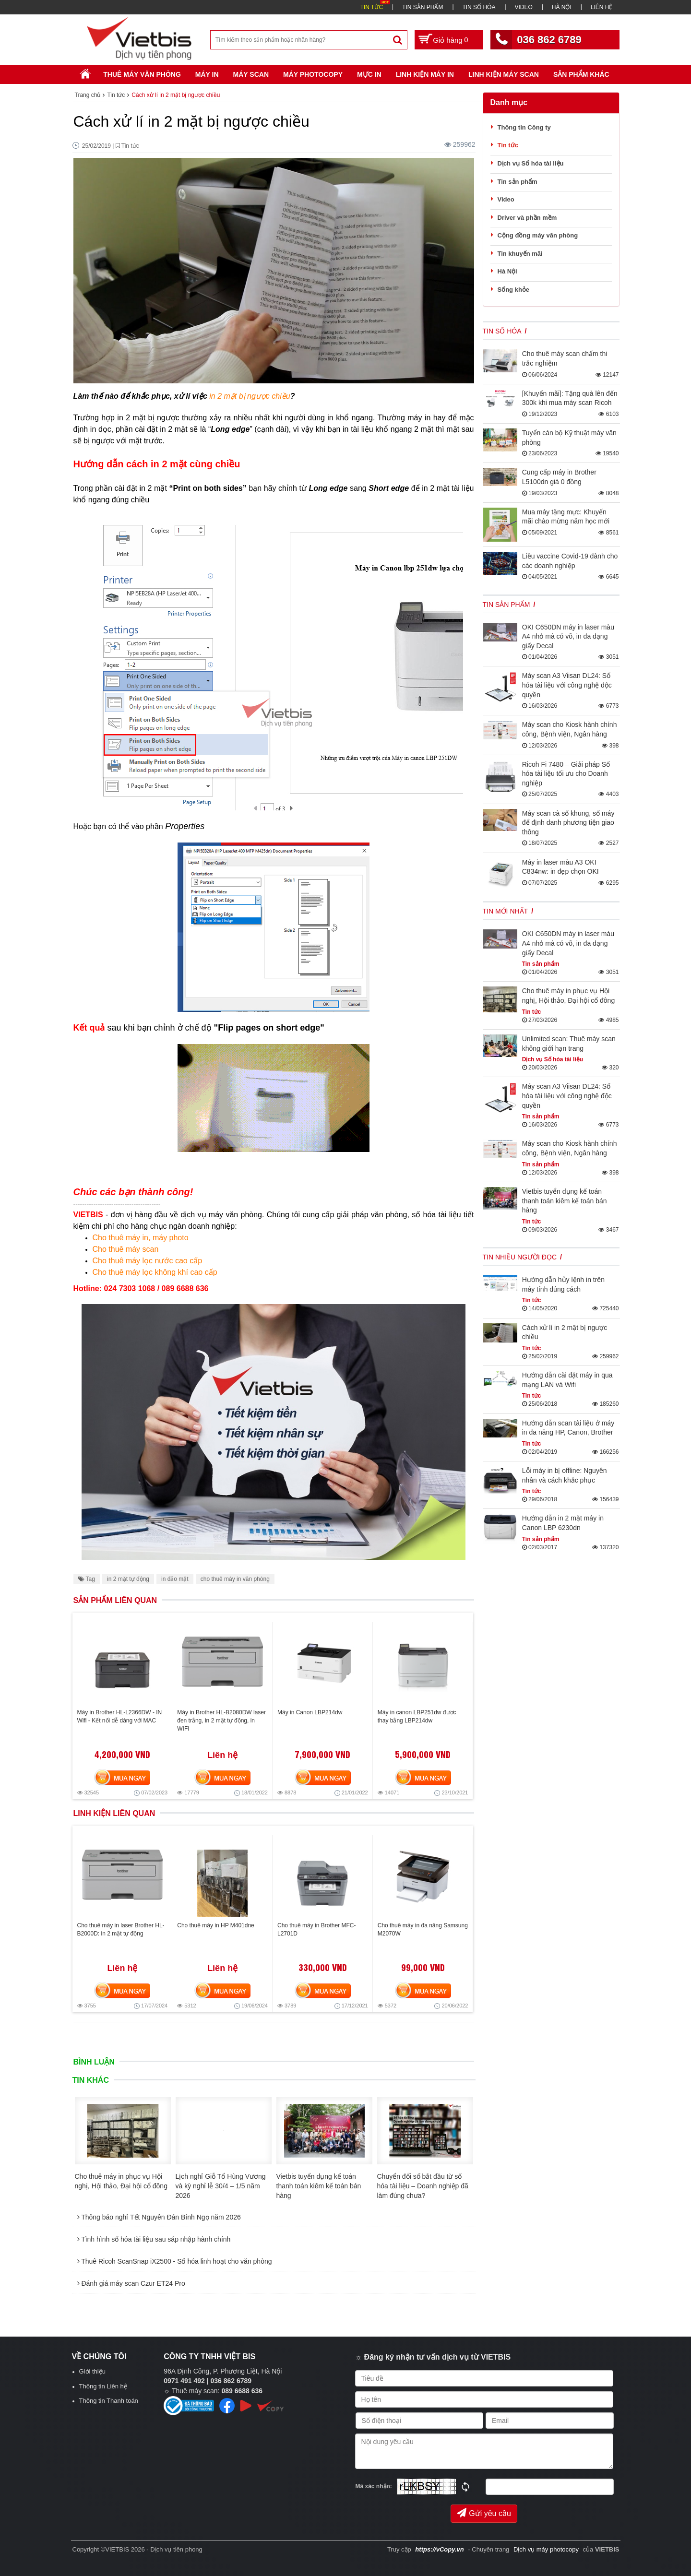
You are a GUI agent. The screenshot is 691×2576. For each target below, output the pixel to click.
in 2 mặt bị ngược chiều (249, 396)
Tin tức (508, 145)
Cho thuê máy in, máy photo (141, 1238)
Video (506, 199)
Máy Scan (251, 74)
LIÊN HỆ (602, 7)
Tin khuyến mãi (520, 253)
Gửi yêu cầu (484, 2512)
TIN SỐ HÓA (478, 7)
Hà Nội (507, 271)
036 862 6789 (549, 40)
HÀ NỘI (562, 7)
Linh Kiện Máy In (425, 74)
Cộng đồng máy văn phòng (538, 235)
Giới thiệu (92, 2371)
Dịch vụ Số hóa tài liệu (531, 163)
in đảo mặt (175, 1579)
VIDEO (523, 7)
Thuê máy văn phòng (142, 74)
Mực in (369, 74)
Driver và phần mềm (527, 217)
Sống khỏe (514, 289)
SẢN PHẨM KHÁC (581, 74)
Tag (86, 1579)
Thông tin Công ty (524, 127)
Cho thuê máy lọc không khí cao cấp (155, 1272)
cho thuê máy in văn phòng (235, 1579)
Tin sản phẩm (517, 181)
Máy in (207, 74)
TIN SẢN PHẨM (422, 7)
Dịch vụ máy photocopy (547, 2549)
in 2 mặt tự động (128, 1579)
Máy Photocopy (313, 74)
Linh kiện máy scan (503, 74)
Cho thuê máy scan (126, 1249)
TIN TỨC (371, 7)
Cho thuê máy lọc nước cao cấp (148, 1261)
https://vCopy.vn (439, 2549)
